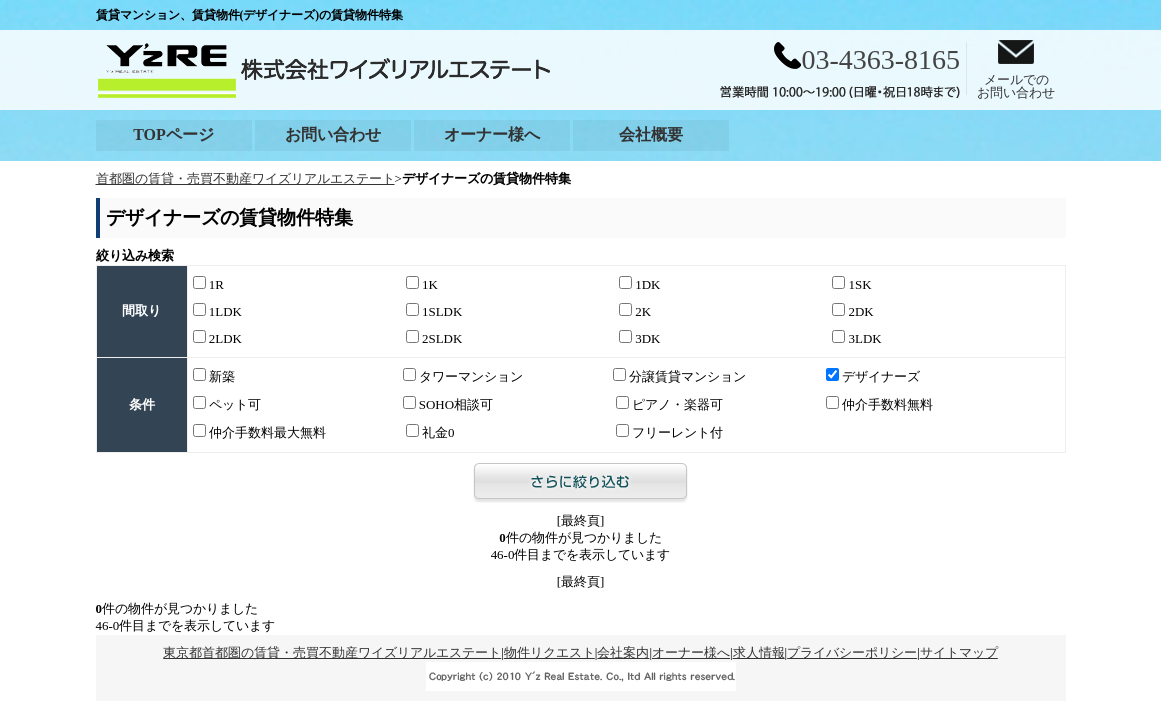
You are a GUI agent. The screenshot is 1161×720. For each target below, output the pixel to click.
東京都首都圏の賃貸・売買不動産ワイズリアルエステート (332, 652)
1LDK (217, 311)
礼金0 (430, 432)
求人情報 (759, 652)
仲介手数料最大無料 (259, 432)
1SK (851, 284)
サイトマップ (959, 652)
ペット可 (227, 404)
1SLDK (434, 311)
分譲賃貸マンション (679, 376)
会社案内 (623, 652)
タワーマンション (463, 376)
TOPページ (173, 134)
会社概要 (651, 134)
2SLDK (434, 338)
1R (208, 284)
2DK (852, 311)
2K (635, 311)
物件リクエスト (549, 652)
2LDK (217, 338)
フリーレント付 (669, 432)
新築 (214, 376)
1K (422, 284)
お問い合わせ (333, 134)
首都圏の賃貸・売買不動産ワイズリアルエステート (245, 178)
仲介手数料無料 (879, 404)
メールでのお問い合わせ (1016, 81)
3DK (639, 338)
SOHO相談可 (448, 404)
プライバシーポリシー (852, 652)
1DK (639, 284)
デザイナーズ (873, 376)
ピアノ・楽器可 (669, 404)
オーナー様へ (492, 134)
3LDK (856, 338)
